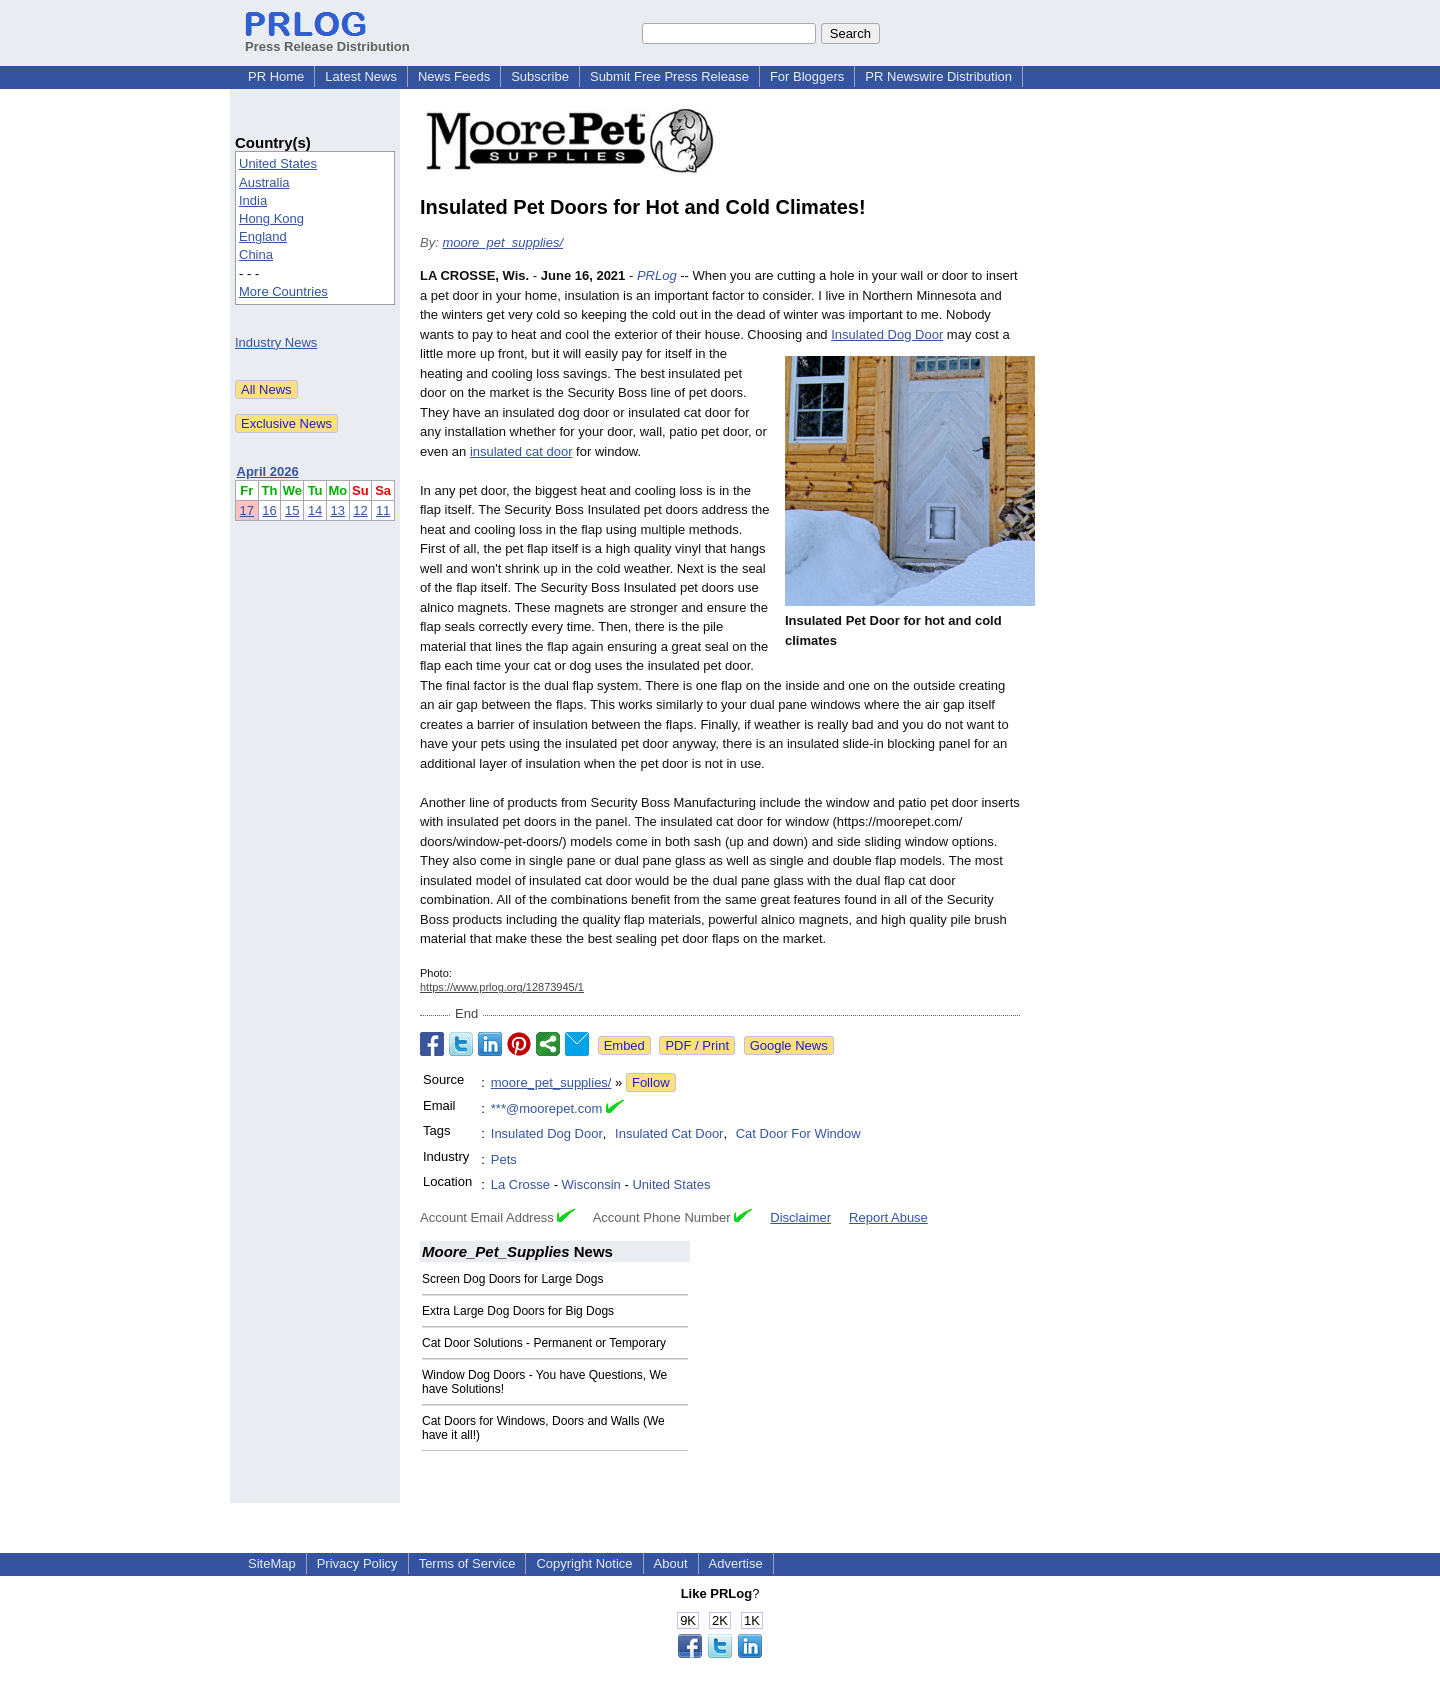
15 (292, 510)
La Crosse (520, 1184)
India (253, 200)
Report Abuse (888, 1217)
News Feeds (454, 76)
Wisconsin (591, 1184)
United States (278, 163)
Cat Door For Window (798, 1133)
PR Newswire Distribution (938, 76)
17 (247, 510)
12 (360, 510)
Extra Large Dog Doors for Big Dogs (518, 1311)
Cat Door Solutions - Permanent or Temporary (544, 1343)
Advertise (736, 1563)
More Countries (283, 291)
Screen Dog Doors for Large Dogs (512, 1279)
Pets (504, 1159)
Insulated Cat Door (669, 1133)
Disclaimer (800, 1217)
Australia (264, 182)
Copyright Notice (584, 1563)
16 (269, 510)
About (671, 1563)
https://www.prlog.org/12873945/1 (502, 987)
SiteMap (272, 1563)
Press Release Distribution (327, 39)
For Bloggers (807, 76)
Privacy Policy (357, 1563)
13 (338, 510)
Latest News (361, 76)
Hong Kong (271, 218)
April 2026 (268, 471)
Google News (789, 1045)
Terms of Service (467, 1563)
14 (315, 510)
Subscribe (540, 76)
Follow (651, 1082)
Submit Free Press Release (669, 76)
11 (383, 510)
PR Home (276, 76)
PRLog (657, 275)
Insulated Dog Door (887, 334)
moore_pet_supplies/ (502, 242)
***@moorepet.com (546, 1108)
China (256, 254)
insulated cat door (521, 451)
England (263, 236)
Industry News (276, 342)
